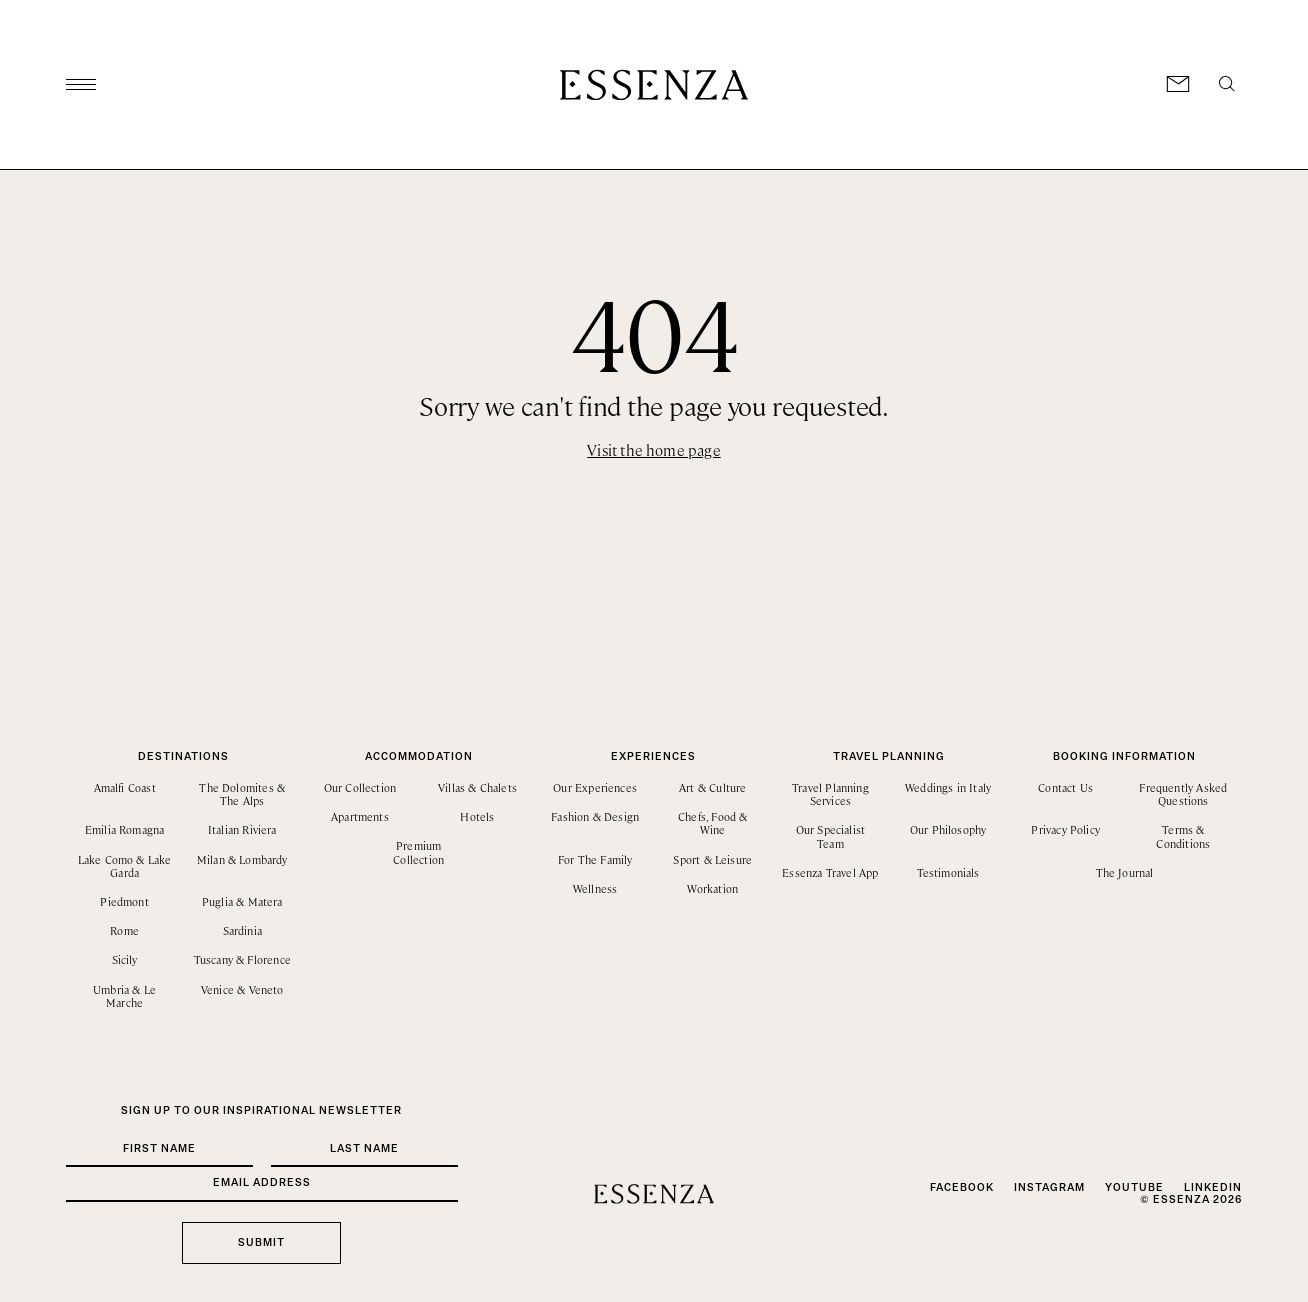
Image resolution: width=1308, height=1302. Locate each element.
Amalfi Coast (125, 787)
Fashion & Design (595, 816)
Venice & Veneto (242, 989)
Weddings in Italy (948, 787)
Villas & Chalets (477, 787)
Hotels (477, 816)
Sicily (125, 959)
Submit (261, 1243)
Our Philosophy (948, 829)
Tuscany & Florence (242, 959)
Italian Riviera (242, 829)
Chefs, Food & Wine (712, 823)
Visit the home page (653, 449)
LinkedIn (1213, 1188)
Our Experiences (595, 787)
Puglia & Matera (242, 901)
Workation (712, 888)
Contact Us (1065, 787)
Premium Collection (418, 852)
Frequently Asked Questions (1183, 794)
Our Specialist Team (831, 836)
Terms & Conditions (1183, 836)
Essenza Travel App (830, 872)
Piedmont (124, 901)
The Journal (1125, 872)
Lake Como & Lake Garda (125, 866)
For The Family (595, 859)
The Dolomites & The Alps (242, 794)
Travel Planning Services (830, 794)
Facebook (962, 1188)
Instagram (1049, 1188)
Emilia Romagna (125, 829)
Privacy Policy (1065, 829)
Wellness (595, 888)
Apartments (360, 816)
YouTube (1134, 1188)
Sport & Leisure (712, 859)
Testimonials (948, 872)
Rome (124, 930)
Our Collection (360, 787)
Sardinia (242, 930)
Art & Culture (712, 787)
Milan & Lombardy (242, 859)
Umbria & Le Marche (124, 996)
